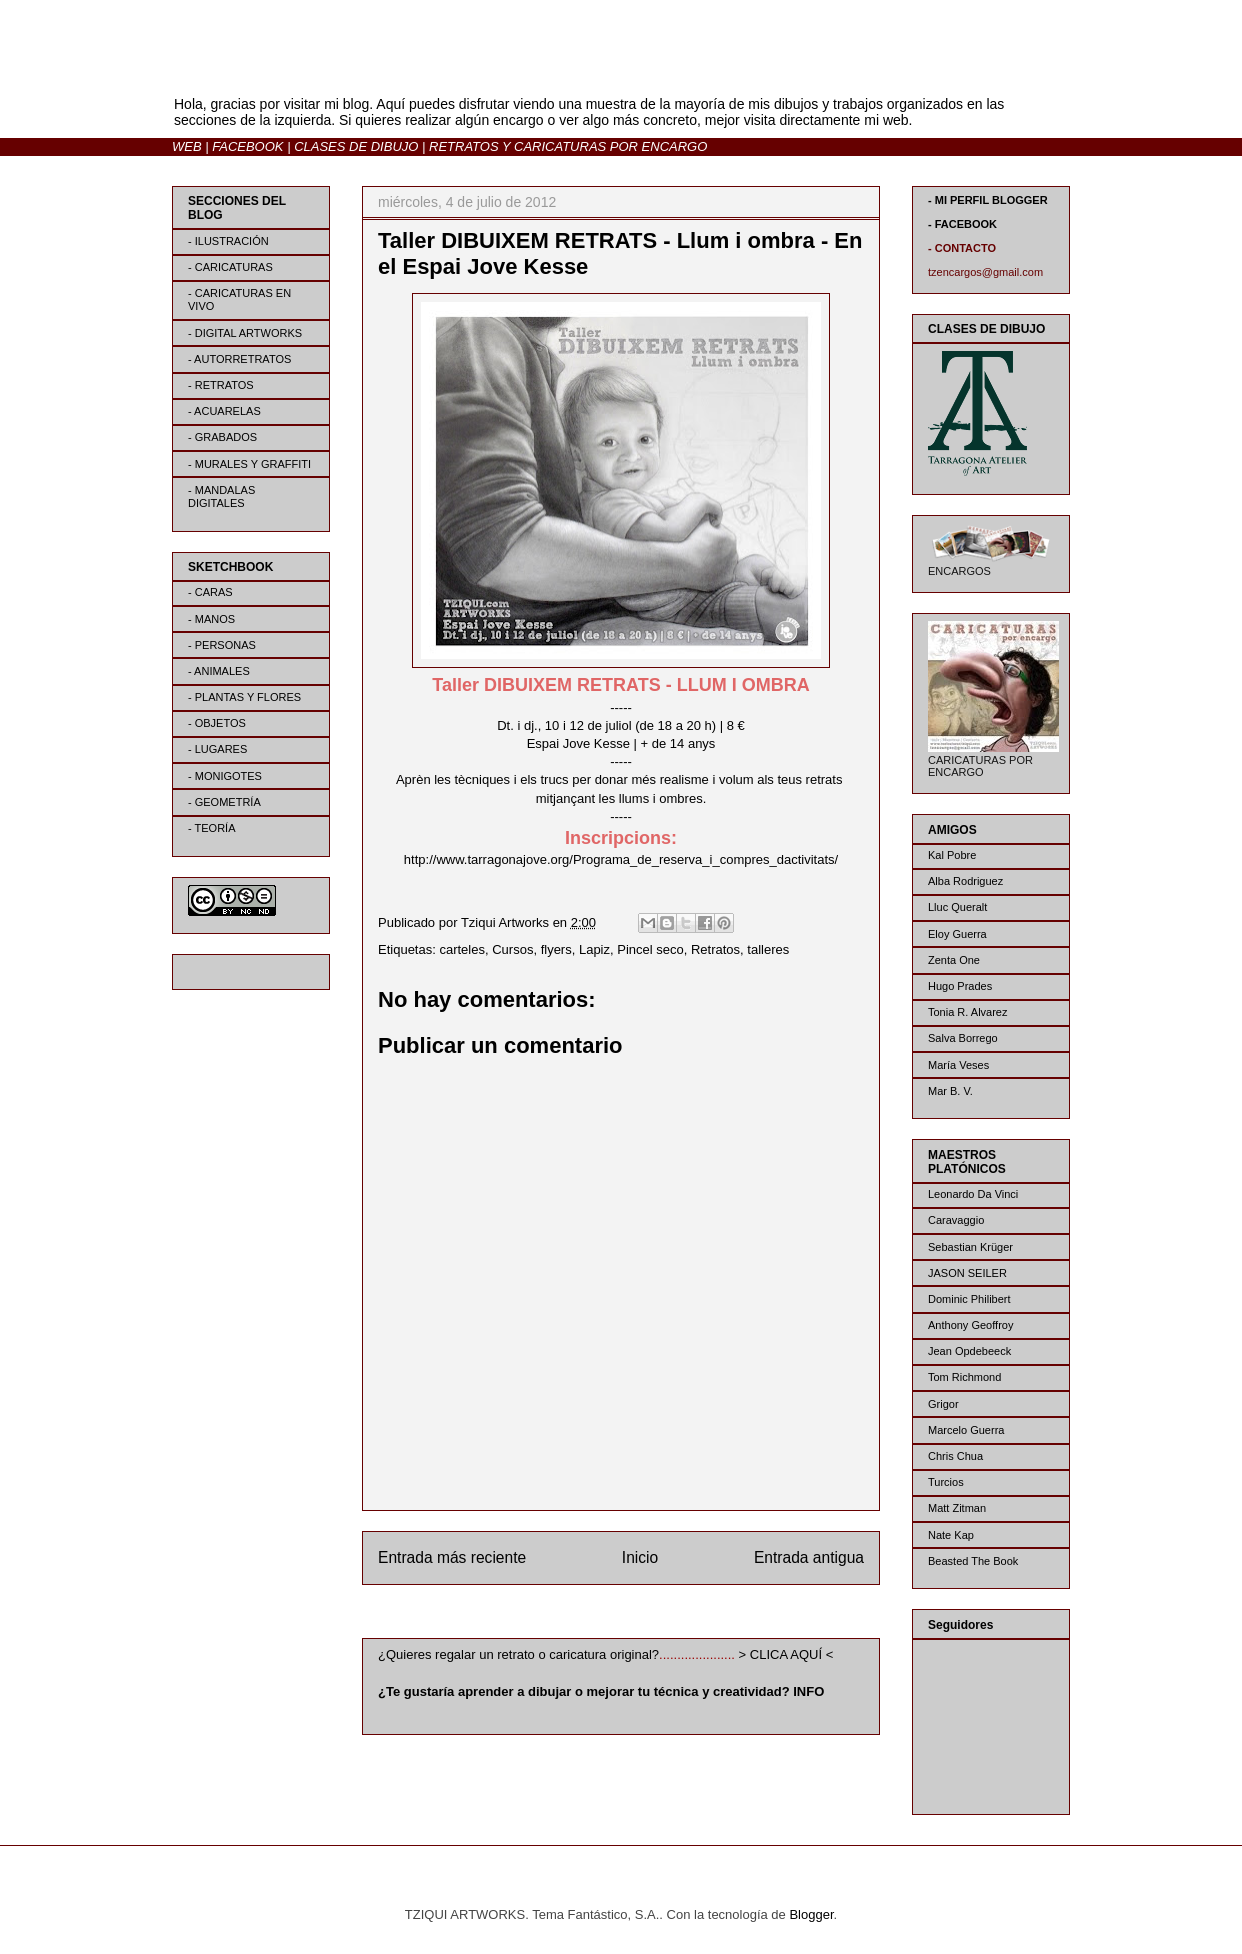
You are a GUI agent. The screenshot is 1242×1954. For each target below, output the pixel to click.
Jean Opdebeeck (969, 1351)
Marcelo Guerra (966, 1430)
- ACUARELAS (224, 411)
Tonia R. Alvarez (967, 1012)
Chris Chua (955, 1456)
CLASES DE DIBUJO (356, 146)
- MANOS (211, 619)
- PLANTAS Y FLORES (244, 697)
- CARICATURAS (230, 267)
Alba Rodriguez (965, 881)
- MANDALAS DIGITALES (221, 496)
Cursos (512, 949)
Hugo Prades (960, 986)
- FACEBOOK (962, 224)
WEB (187, 146)
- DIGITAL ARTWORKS (245, 333)
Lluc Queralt (957, 907)
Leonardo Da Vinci (973, 1194)
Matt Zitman (957, 1508)
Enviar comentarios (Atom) (662, 1608)
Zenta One (954, 960)
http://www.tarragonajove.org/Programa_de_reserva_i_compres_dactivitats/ (621, 859)
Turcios (946, 1482)
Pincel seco (650, 949)
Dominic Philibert (969, 1299)
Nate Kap (951, 1535)
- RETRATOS (221, 385)
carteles (462, 949)
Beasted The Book (973, 1561)
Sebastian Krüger (970, 1247)
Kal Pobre (952, 855)
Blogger (811, 1914)
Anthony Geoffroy (970, 1325)
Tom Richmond (964, 1377)
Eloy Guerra (957, 934)
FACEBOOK (247, 146)
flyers (556, 949)
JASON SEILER (967, 1273)
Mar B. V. (950, 1091)
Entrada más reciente (452, 1557)
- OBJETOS (217, 723)
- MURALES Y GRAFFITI (249, 464)
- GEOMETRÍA (224, 802)
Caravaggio (956, 1220)
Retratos (715, 949)
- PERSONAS (222, 645)
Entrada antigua (809, 1557)
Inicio (640, 1557)
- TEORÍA (211, 828)
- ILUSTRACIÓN (228, 241)
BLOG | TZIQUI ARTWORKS (369, 68)
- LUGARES (217, 749)
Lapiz (594, 949)
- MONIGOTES (225, 776)
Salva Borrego (963, 1038)
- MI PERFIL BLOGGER (988, 200)
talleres (768, 949)
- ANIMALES (219, 671)
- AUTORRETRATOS (239, 359)
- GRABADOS (222, 437)
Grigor (943, 1404)
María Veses (958, 1065)
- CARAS (210, 592)
